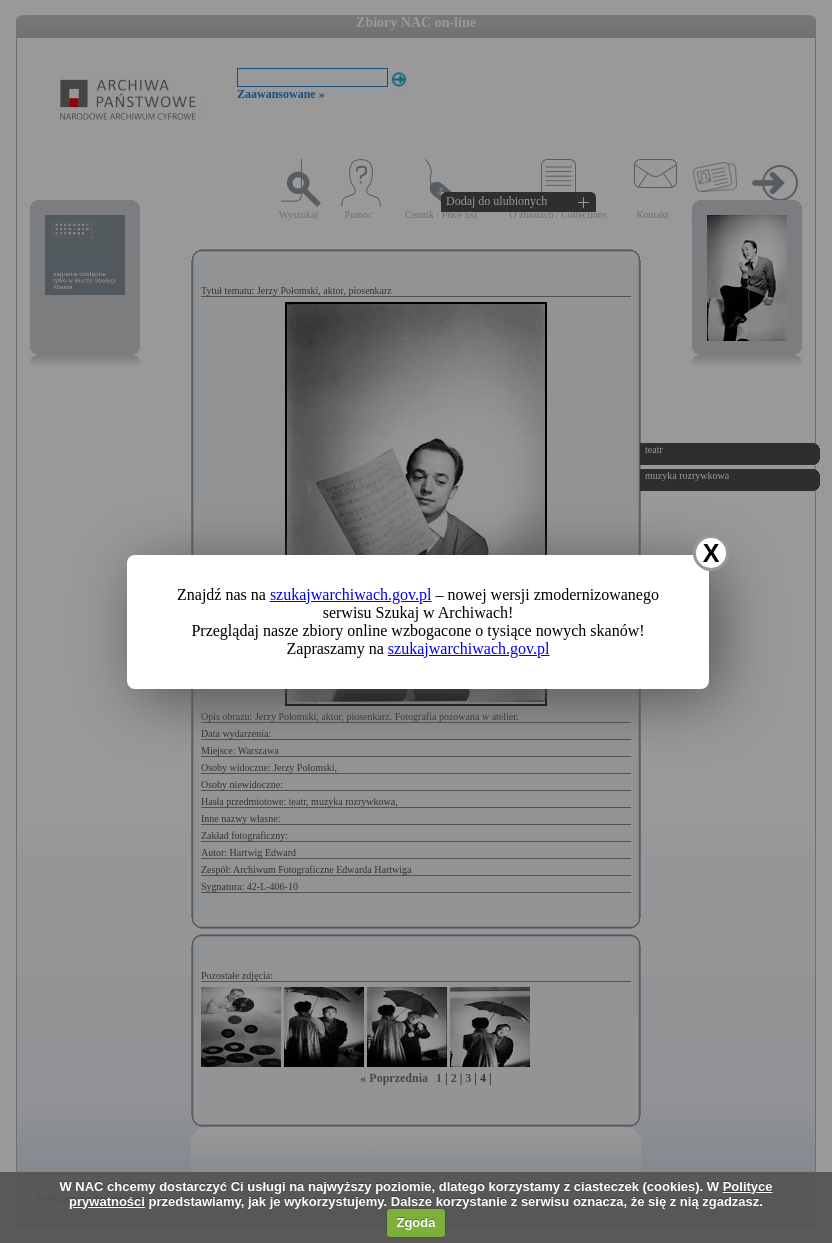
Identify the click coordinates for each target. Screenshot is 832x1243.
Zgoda (415, 1222)
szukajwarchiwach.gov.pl (351, 594)
